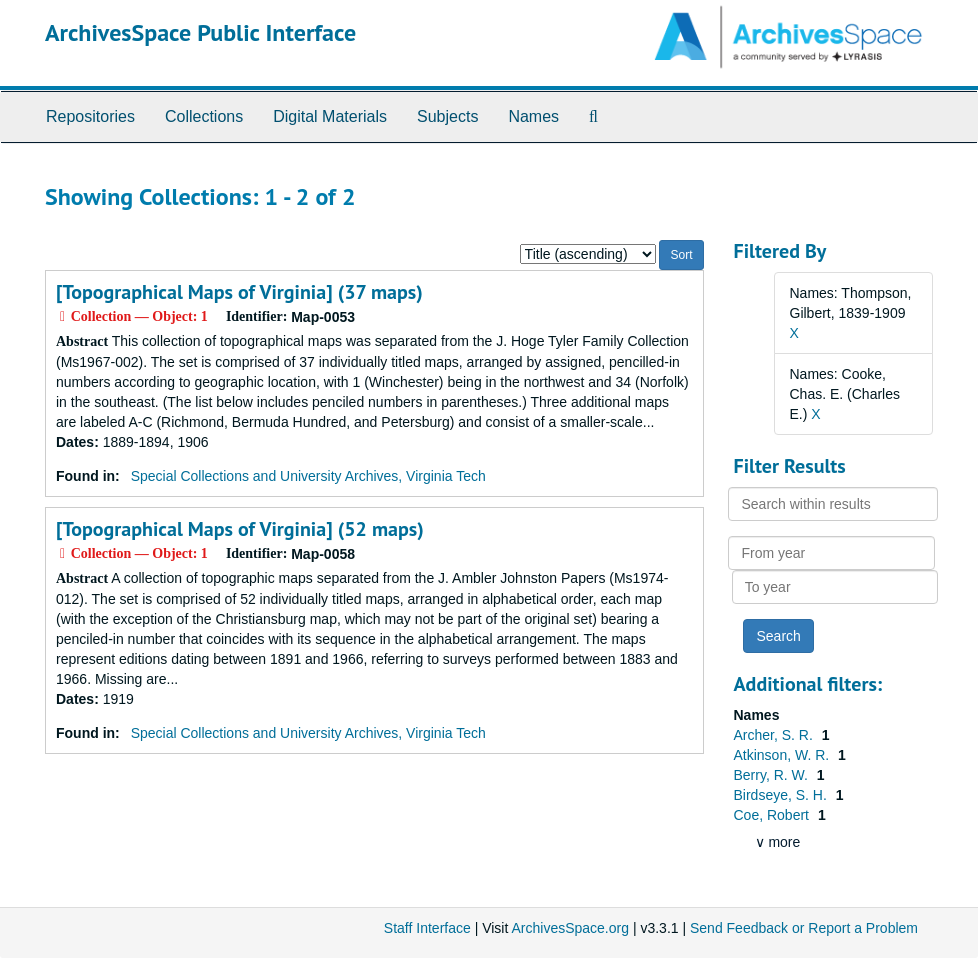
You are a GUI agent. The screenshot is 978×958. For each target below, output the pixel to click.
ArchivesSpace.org (570, 928)
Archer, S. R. (775, 735)
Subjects (447, 116)
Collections (204, 116)
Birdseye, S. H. (782, 795)
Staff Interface (427, 928)
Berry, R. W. (773, 775)
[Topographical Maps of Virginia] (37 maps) (239, 292)
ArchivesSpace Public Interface (200, 32)
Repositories (90, 116)
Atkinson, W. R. (784, 755)
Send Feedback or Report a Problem (804, 928)
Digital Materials (330, 116)
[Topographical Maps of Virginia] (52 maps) (240, 529)
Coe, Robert (773, 815)
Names (533, 116)
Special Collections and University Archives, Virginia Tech (308, 476)
